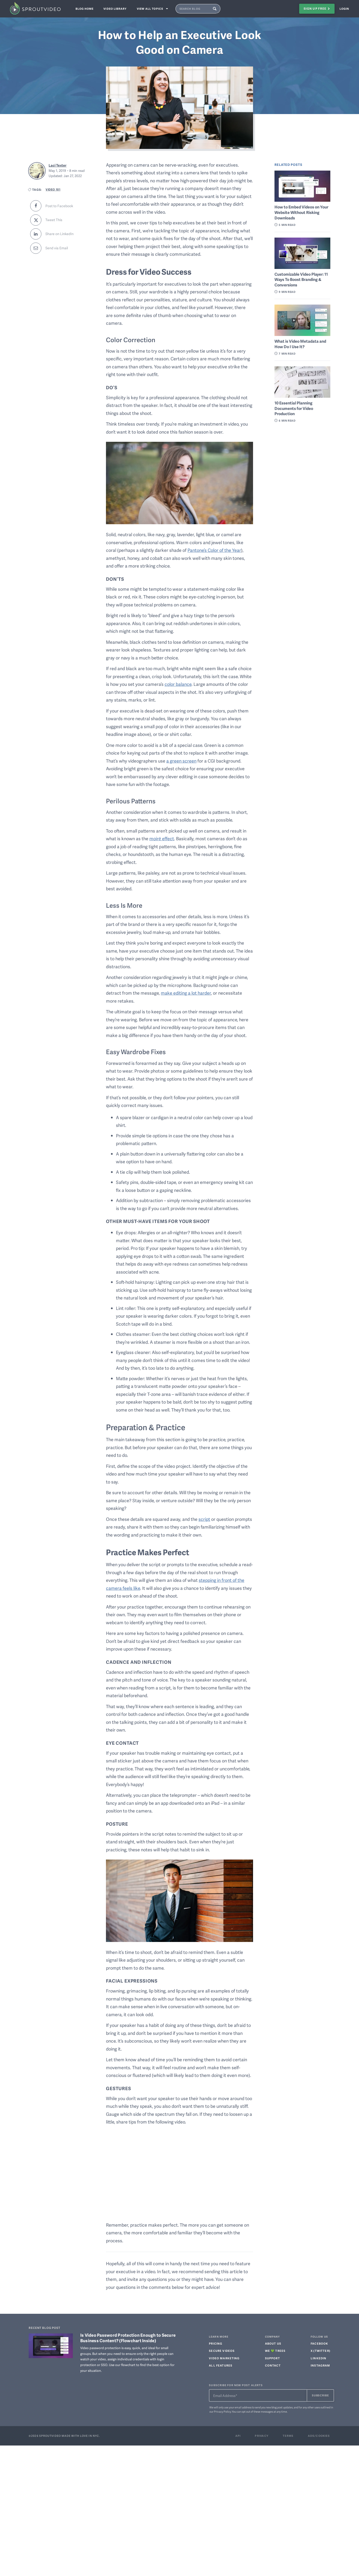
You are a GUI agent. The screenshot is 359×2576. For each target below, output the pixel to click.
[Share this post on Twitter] (62, 219)
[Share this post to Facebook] (62, 205)
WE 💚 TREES (275, 2351)
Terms (288, 2436)
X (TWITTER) (320, 2351)
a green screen (181, 761)
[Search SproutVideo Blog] (193, 8)
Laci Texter (58, 165)
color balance (178, 684)
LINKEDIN (318, 2358)
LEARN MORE (218, 2336)
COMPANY (272, 2336)
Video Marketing (224, 2358)
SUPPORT (272, 2358)
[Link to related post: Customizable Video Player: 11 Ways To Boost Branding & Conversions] (302, 253)
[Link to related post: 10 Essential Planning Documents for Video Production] (302, 382)
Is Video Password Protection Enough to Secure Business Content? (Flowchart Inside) (128, 2337)
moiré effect (161, 838)
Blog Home (85, 8)
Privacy (261, 2436)
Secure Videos (222, 2351)
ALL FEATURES (220, 2365)
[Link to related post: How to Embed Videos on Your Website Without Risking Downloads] (302, 186)
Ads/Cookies (319, 2436)
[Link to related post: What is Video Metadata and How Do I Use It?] (302, 320)
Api (238, 2436)
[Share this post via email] (62, 248)
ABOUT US (273, 2343)
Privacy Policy (222, 2411)
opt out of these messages (257, 2411)
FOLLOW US (319, 2336)
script (204, 1519)
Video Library (115, 8)
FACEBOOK (319, 2343)
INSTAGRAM (320, 2365)
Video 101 (53, 189)
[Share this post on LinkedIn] (62, 234)
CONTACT (273, 2365)
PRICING (215, 2343)
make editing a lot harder (186, 993)
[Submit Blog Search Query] (216, 8)
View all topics (152, 9)
